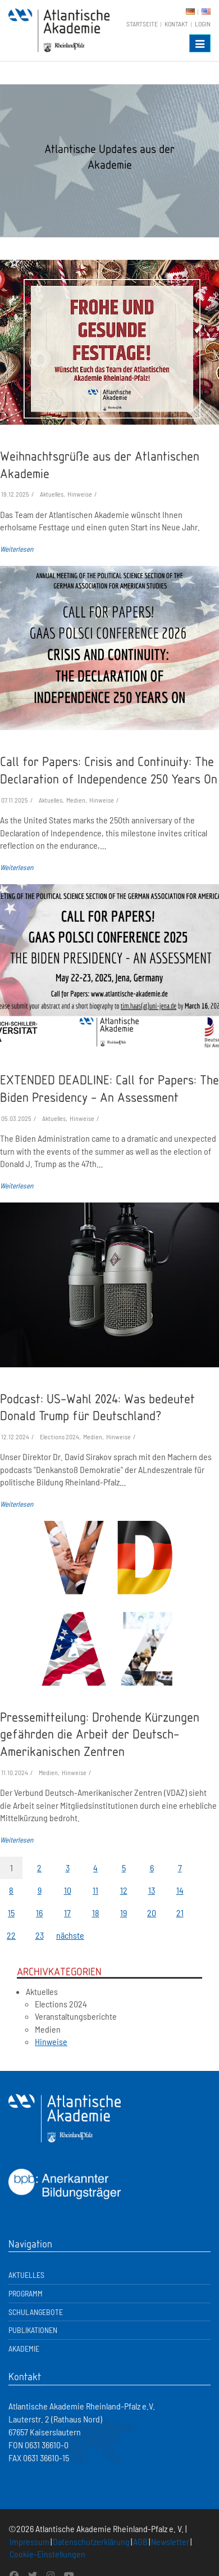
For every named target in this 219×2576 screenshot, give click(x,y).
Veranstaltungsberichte (76, 2016)
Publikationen (32, 2330)
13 (151, 1890)
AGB (140, 2541)
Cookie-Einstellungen (47, 2553)
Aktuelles (42, 1991)
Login (203, 24)
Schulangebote (35, 2312)
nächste (67, 1935)
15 (11, 1912)
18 (95, 1912)
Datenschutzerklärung (91, 2541)
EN (206, 11)
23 (39, 1935)
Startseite (142, 24)
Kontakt (176, 24)
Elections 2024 (61, 2003)
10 (67, 1890)
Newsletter (170, 2541)
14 (180, 1890)
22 (11, 1935)
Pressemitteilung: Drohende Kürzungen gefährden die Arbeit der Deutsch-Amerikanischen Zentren (99, 1734)
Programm (25, 2293)
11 (95, 1890)
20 (151, 1912)
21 (180, 1912)
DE (190, 11)
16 (39, 1912)
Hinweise (51, 2041)
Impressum (29, 2541)
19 (123, 1912)
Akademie (23, 2348)
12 (123, 1890)
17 (67, 1912)
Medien (48, 2029)
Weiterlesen (16, 548)
